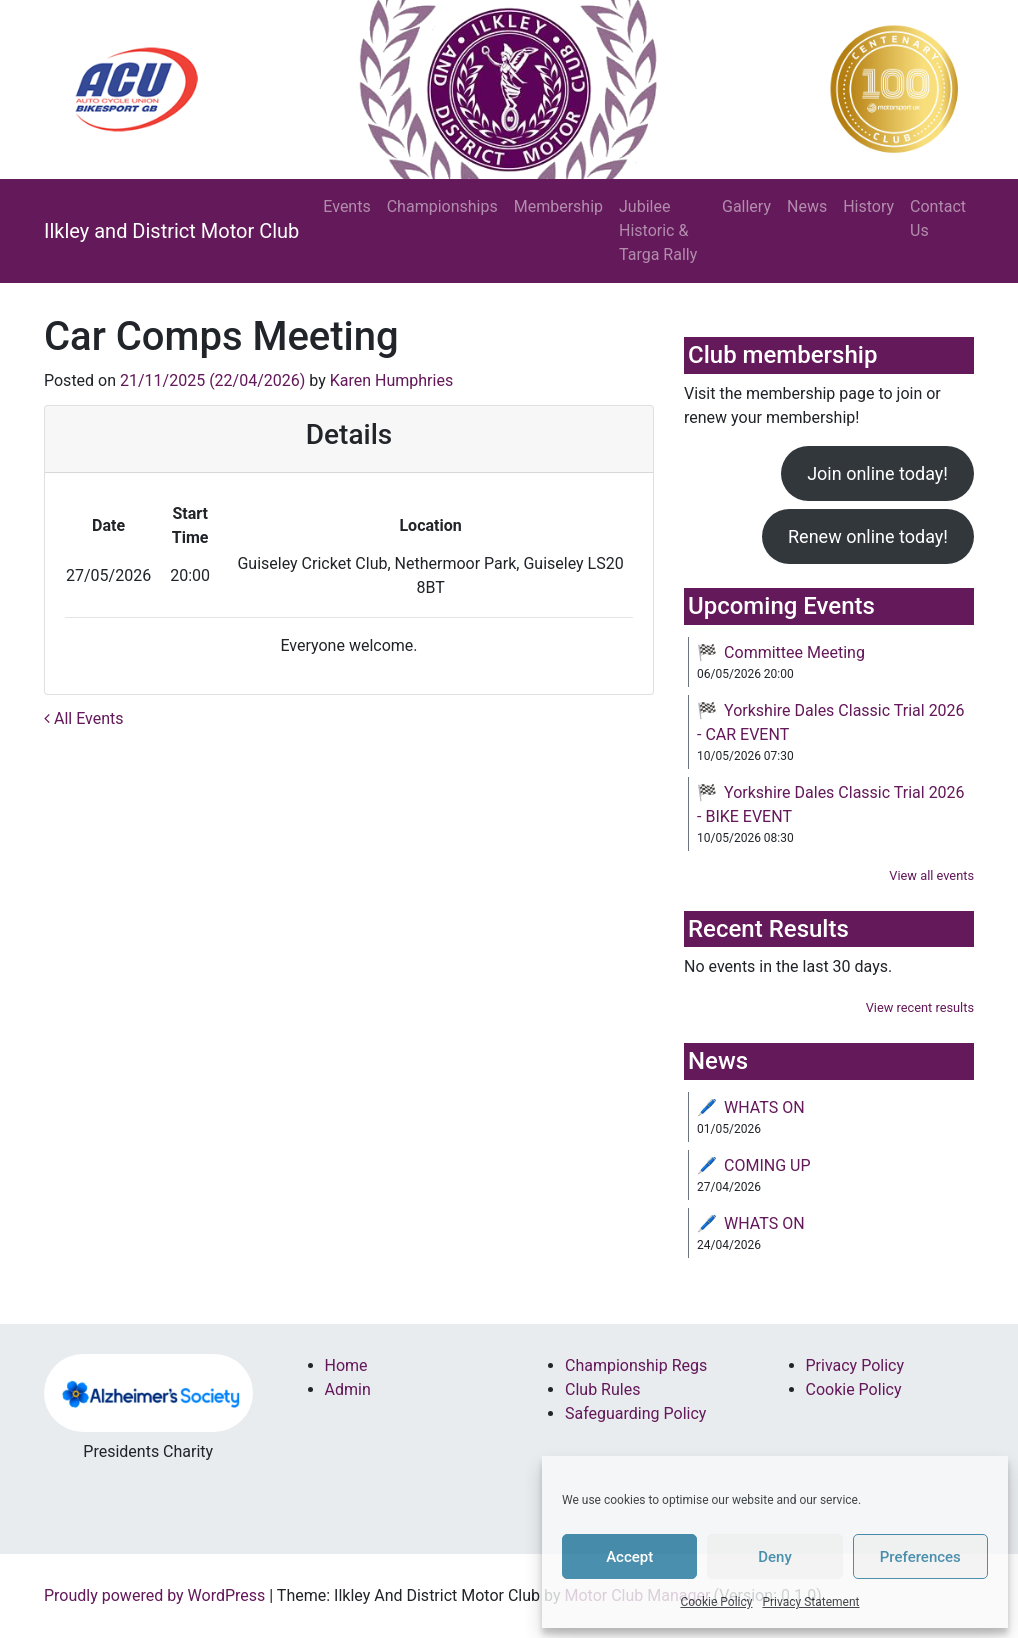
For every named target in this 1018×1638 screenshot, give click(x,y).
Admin (348, 1389)
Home (346, 1365)
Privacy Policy (855, 1365)
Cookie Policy (716, 1602)
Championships (442, 206)
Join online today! (877, 473)
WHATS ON (764, 1107)
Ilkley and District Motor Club (171, 231)
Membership (558, 206)
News (807, 206)
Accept (629, 1557)
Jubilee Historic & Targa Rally (658, 230)
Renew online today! (868, 536)
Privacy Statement (810, 1602)
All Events (84, 718)
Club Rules (602, 1389)
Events (346, 206)
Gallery (746, 206)
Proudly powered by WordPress (154, 1595)
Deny (775, 1557)
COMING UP (767, 1165)
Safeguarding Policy (635, 1413)
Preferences (920, 1557)
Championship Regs (636, 1365)
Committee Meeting (794, 652)
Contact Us (938, 218)
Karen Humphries (391, 380)
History (868, 206)
